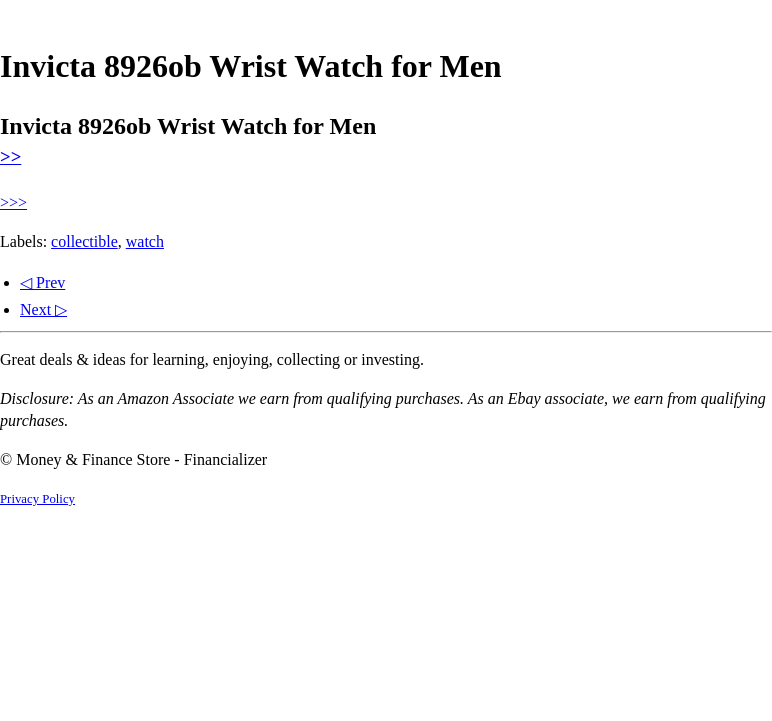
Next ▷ (43, 309)
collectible (84, 241)
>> (10, 156)
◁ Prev (42, 282)
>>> (13, 202)
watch (145, 241)
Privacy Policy (37, 499)
